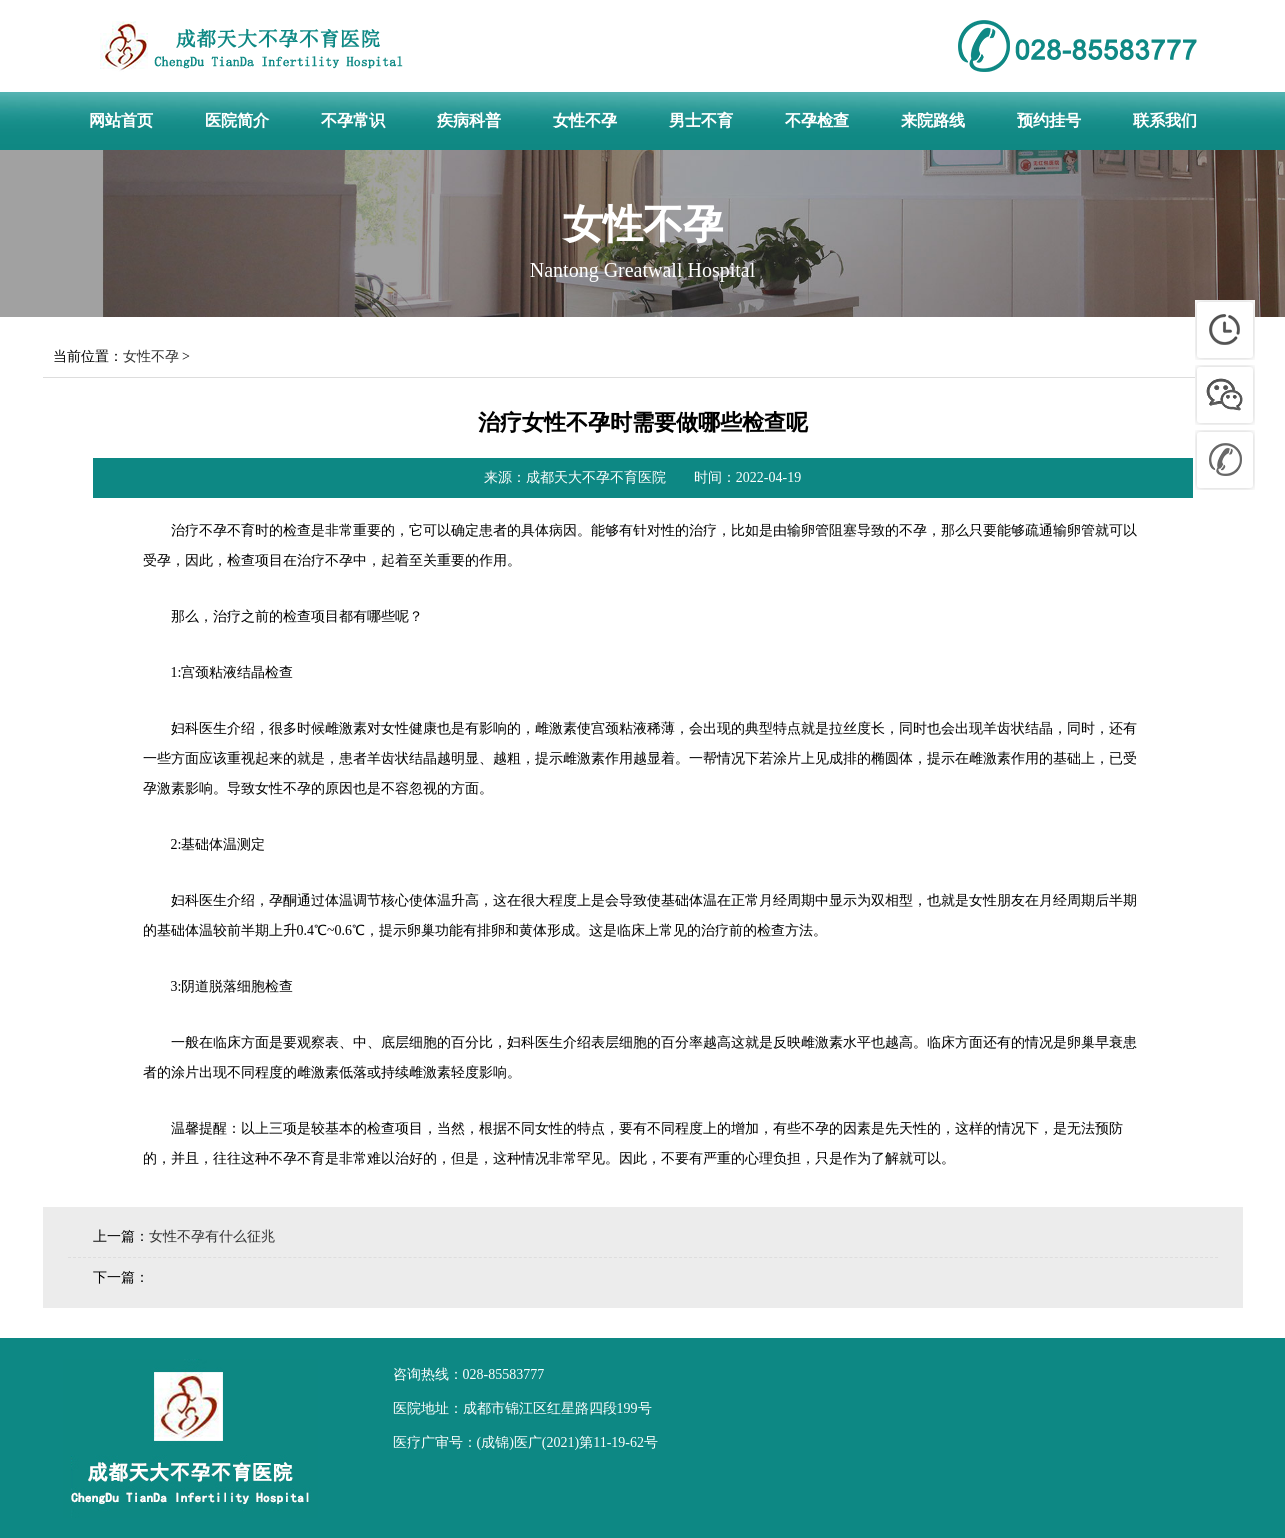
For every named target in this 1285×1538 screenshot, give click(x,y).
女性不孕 (151, 356)
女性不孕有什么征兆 (212, 1236)
